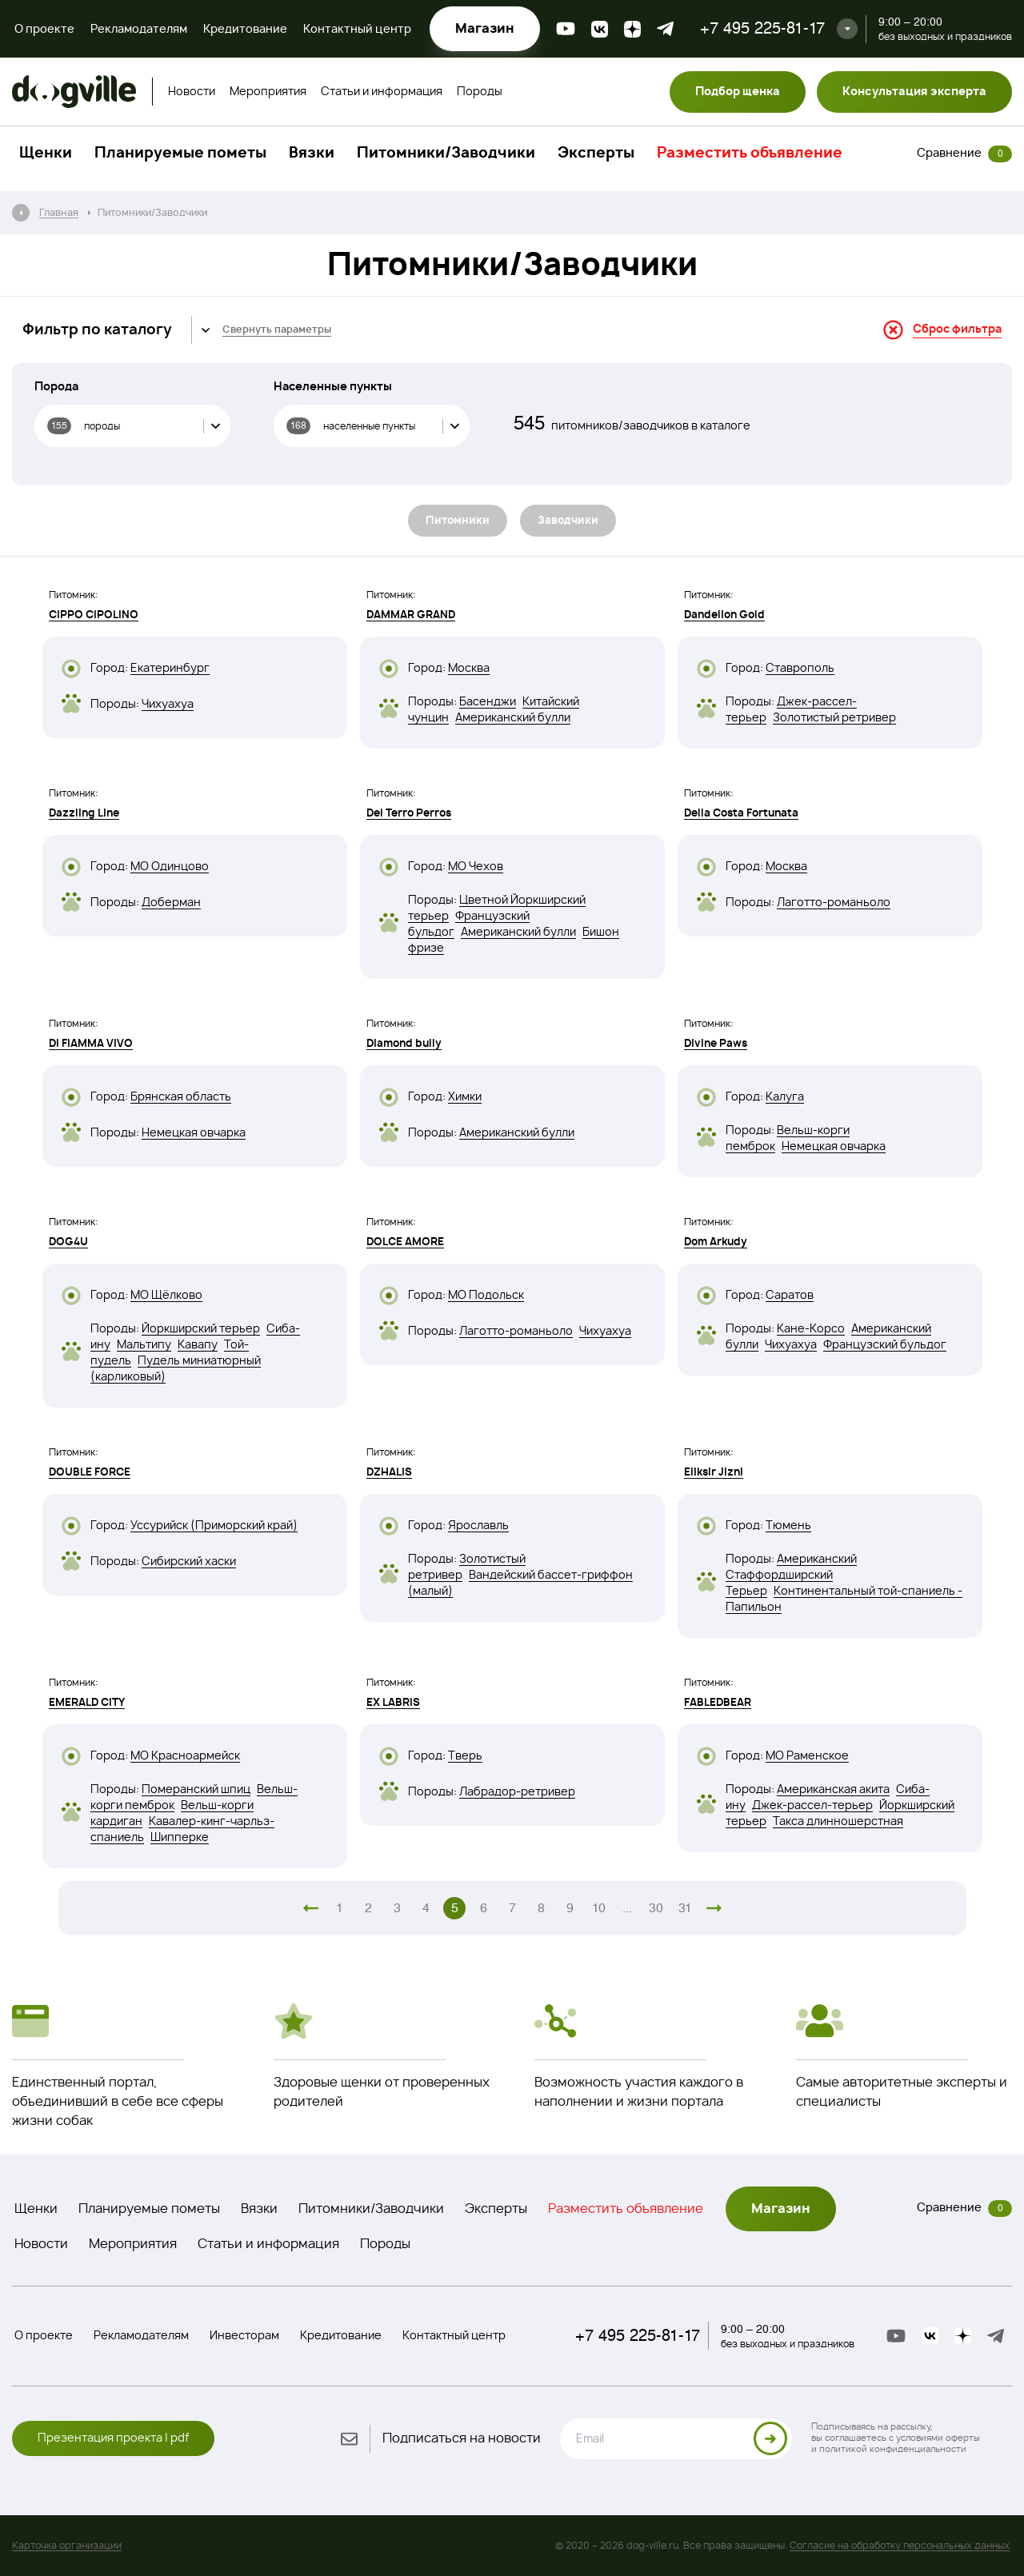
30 (656, 1908)
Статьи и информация (381, 92)
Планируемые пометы (180, 153)
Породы (479, 92)
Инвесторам (244, 2336)
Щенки (45, 153)
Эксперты (596, 153)
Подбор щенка (737, 92)
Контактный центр (357, 29)
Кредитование (245, 29)
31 (685, 1908)
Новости (191, 92)
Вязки (311, 153)
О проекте (44, 29)
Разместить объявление (749, 153)
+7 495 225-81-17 (762, 28)
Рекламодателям (138, 29)
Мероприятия (268, 92)
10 (599, 1908)
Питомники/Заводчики (446, 153)
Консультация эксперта (914, 92)
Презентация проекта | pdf (113, 2438)
